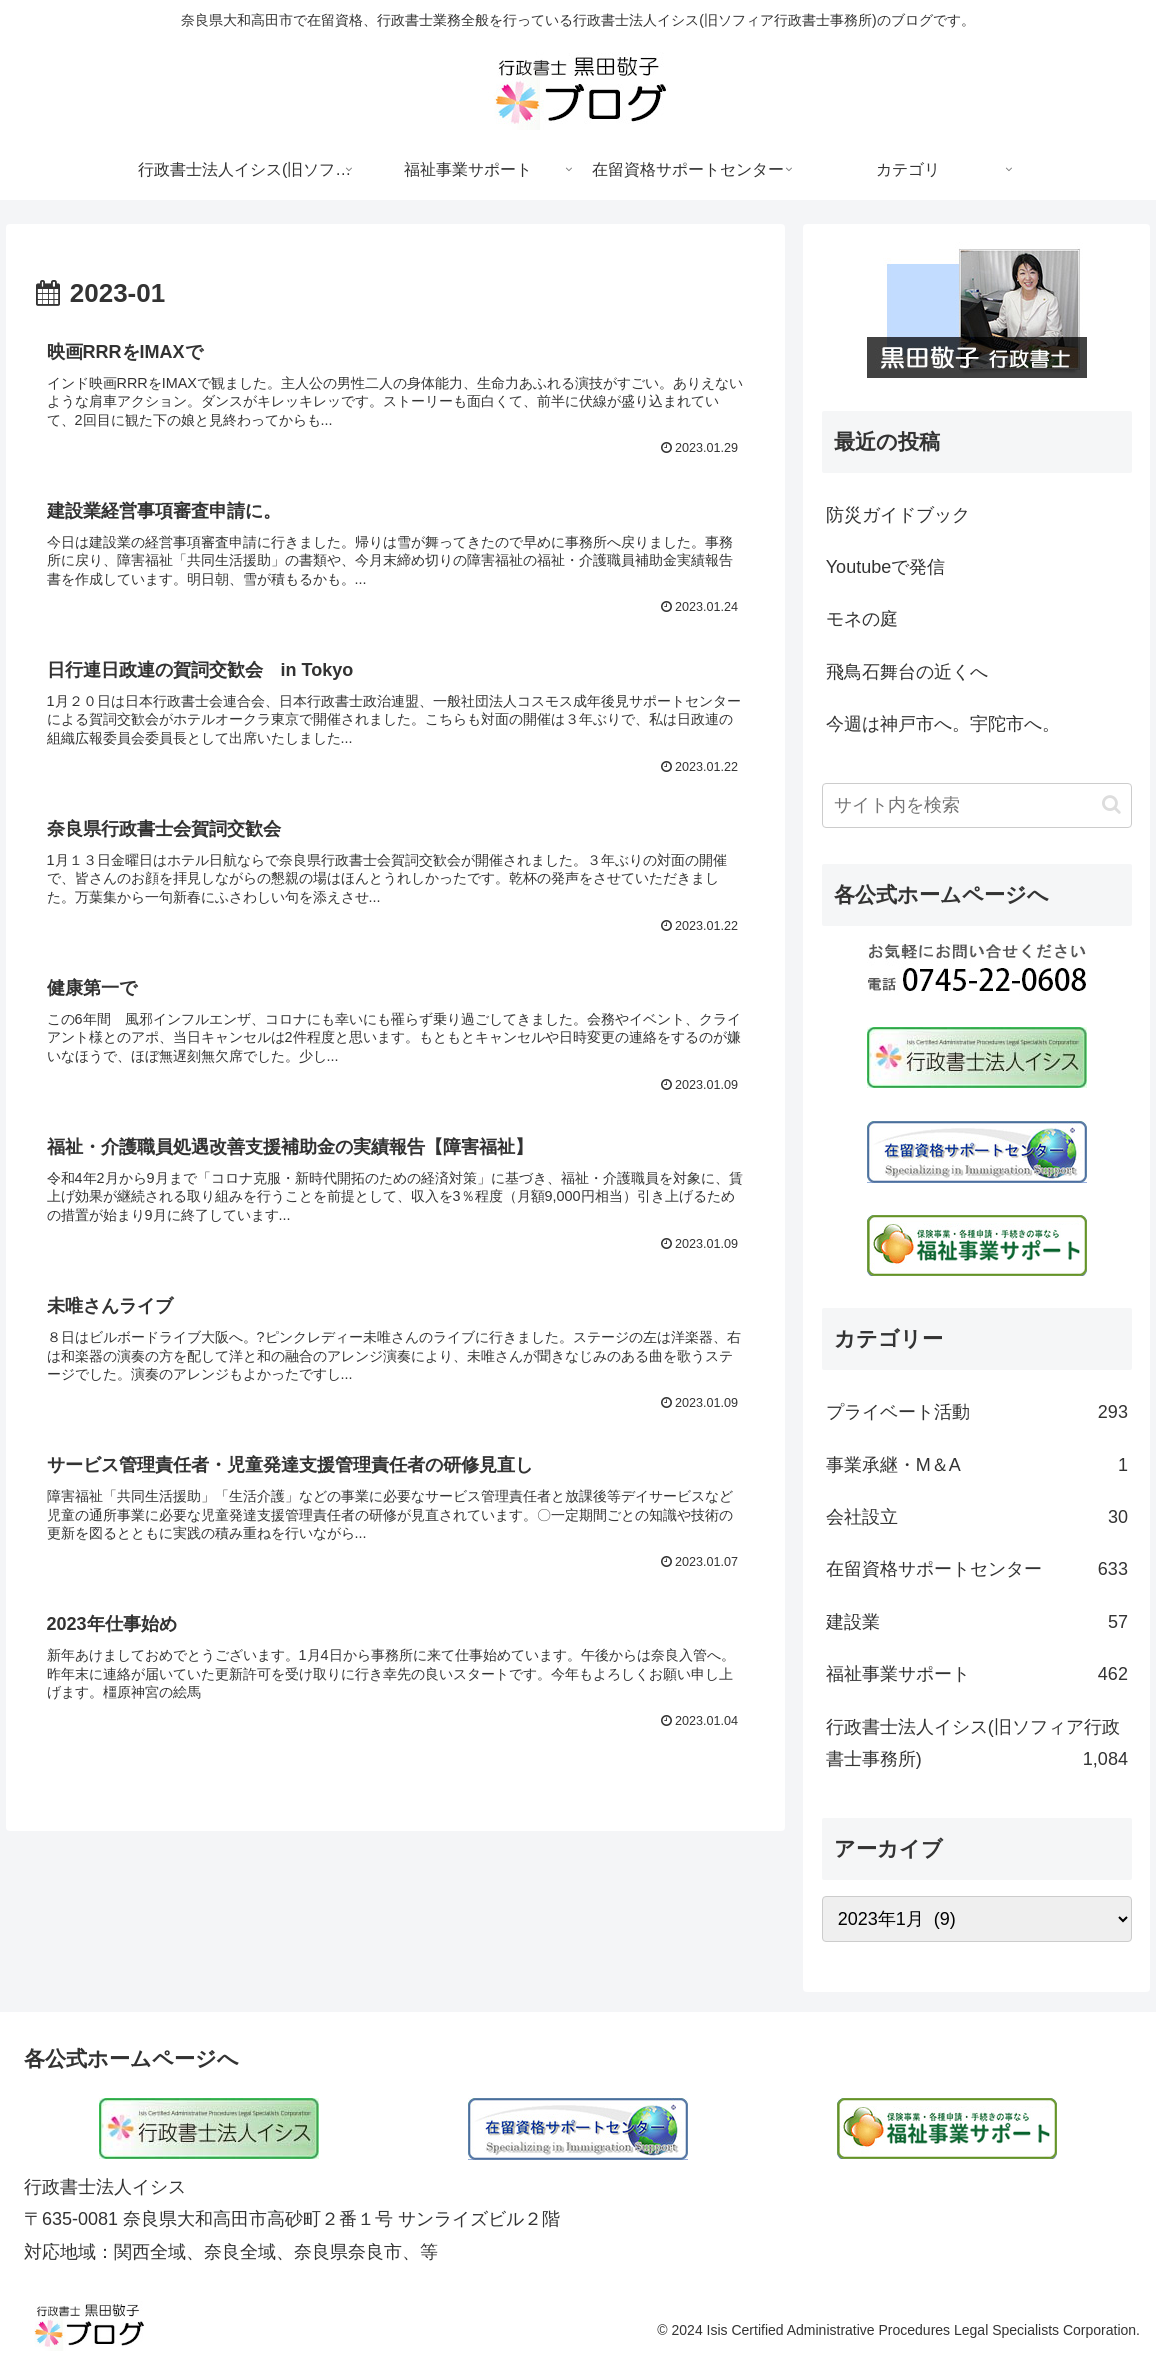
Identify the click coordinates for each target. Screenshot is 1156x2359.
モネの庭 (862, 619)
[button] (1111, 804)
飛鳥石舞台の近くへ (907, 672)
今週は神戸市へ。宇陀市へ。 (943, 724)
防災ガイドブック (898, 515)
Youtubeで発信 (885, 567)
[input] (977, 805)
